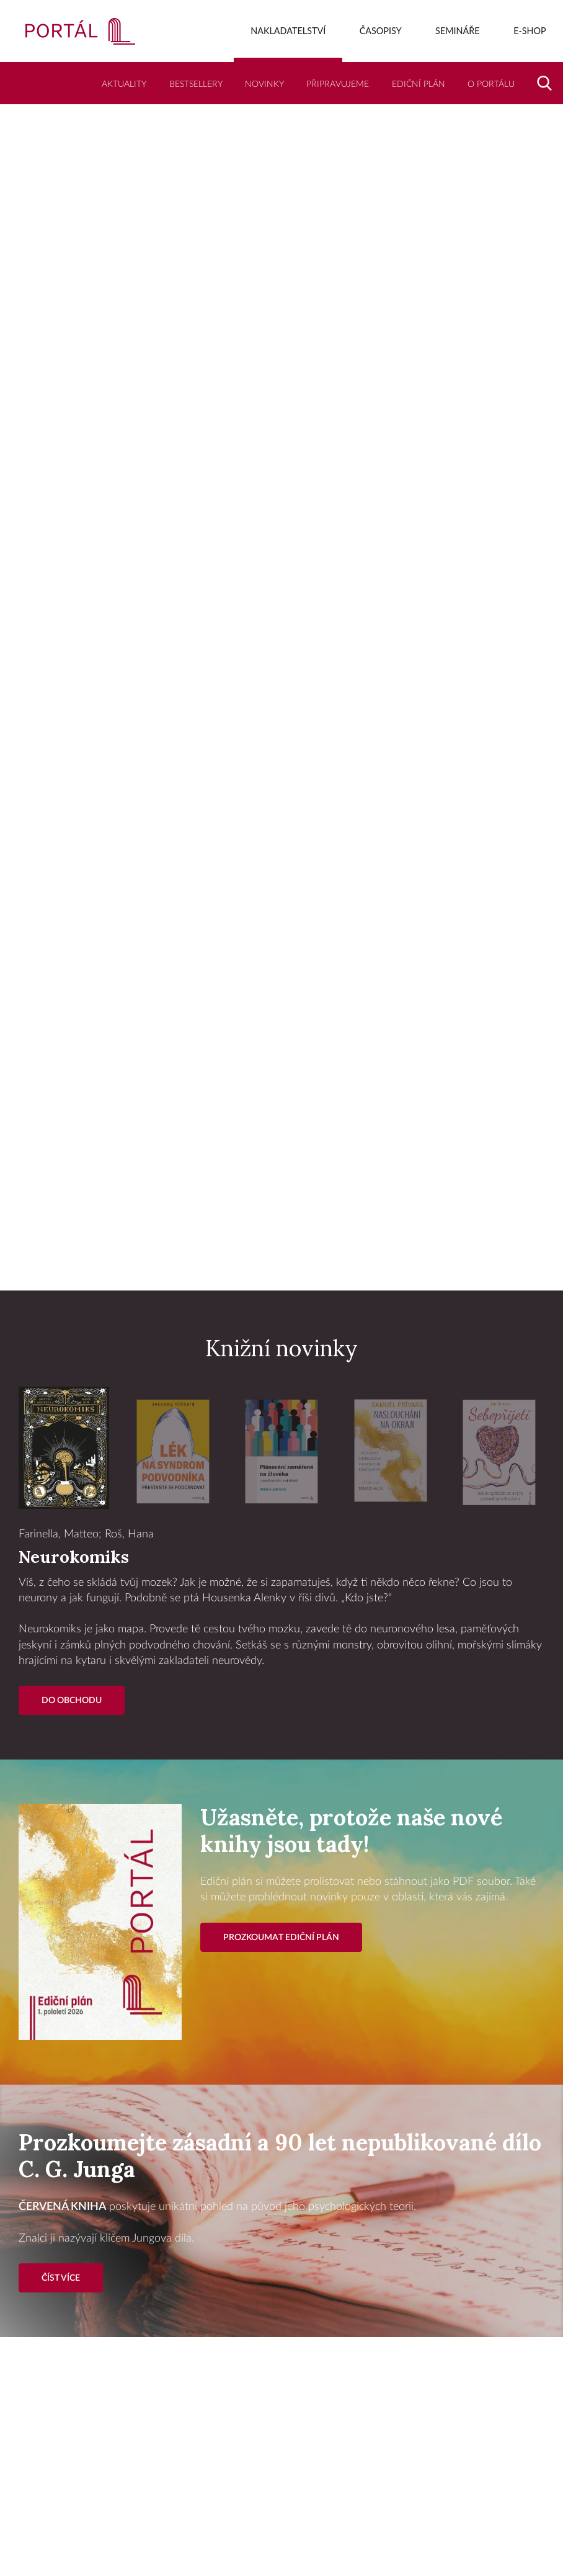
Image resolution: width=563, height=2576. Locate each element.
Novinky (264, 84)
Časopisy (381, 30)
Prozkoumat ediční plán (281, 1937)
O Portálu (491, 84)
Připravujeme (337, 84)
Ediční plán (418, 84)
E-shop (529, 30)
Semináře (457, 30)
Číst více (61, 2278)
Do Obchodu (72, 1700)
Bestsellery (196, 84)
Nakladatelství (288, 30)
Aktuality (124, 84)
